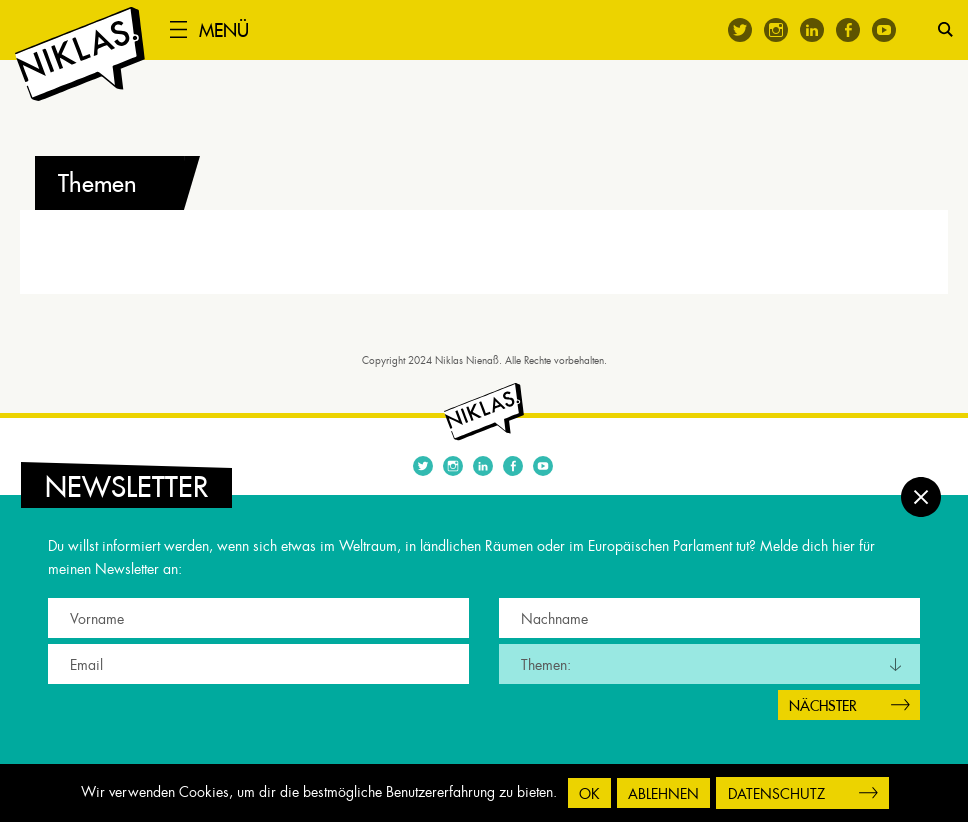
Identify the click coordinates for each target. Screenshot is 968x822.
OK (589, 794)
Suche (945, 29)
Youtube (884, 30)
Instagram (776, 30)
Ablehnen (663, 794)
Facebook (848, 30)
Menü (224, 30)
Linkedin (812, 30)
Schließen (921, 497)
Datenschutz (776, 794)
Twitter (740, 30)
